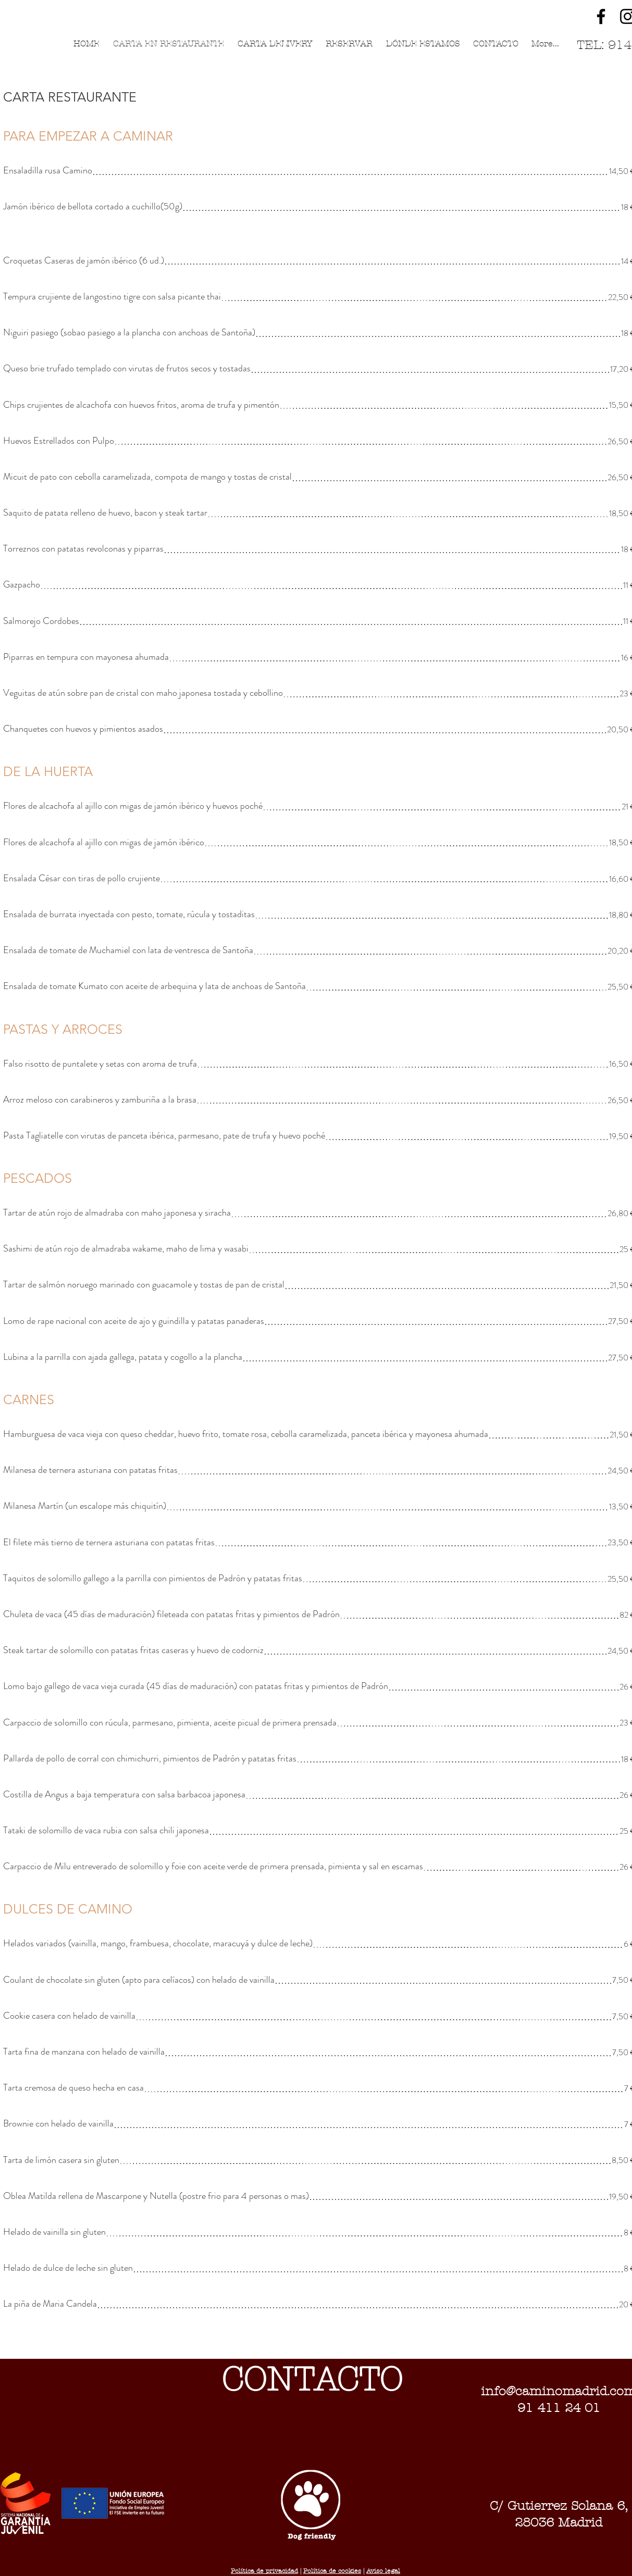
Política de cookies (332, 2570)
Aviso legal (383, 2570)
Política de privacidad (264, 2570)
